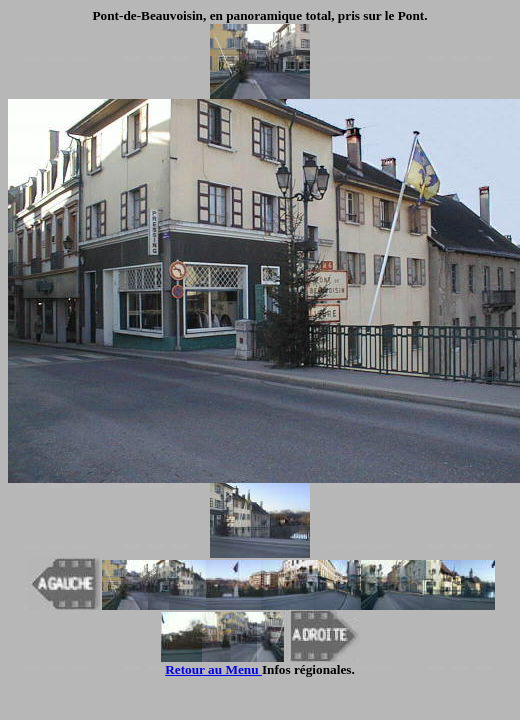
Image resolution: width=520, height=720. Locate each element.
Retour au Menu (213, 669)
